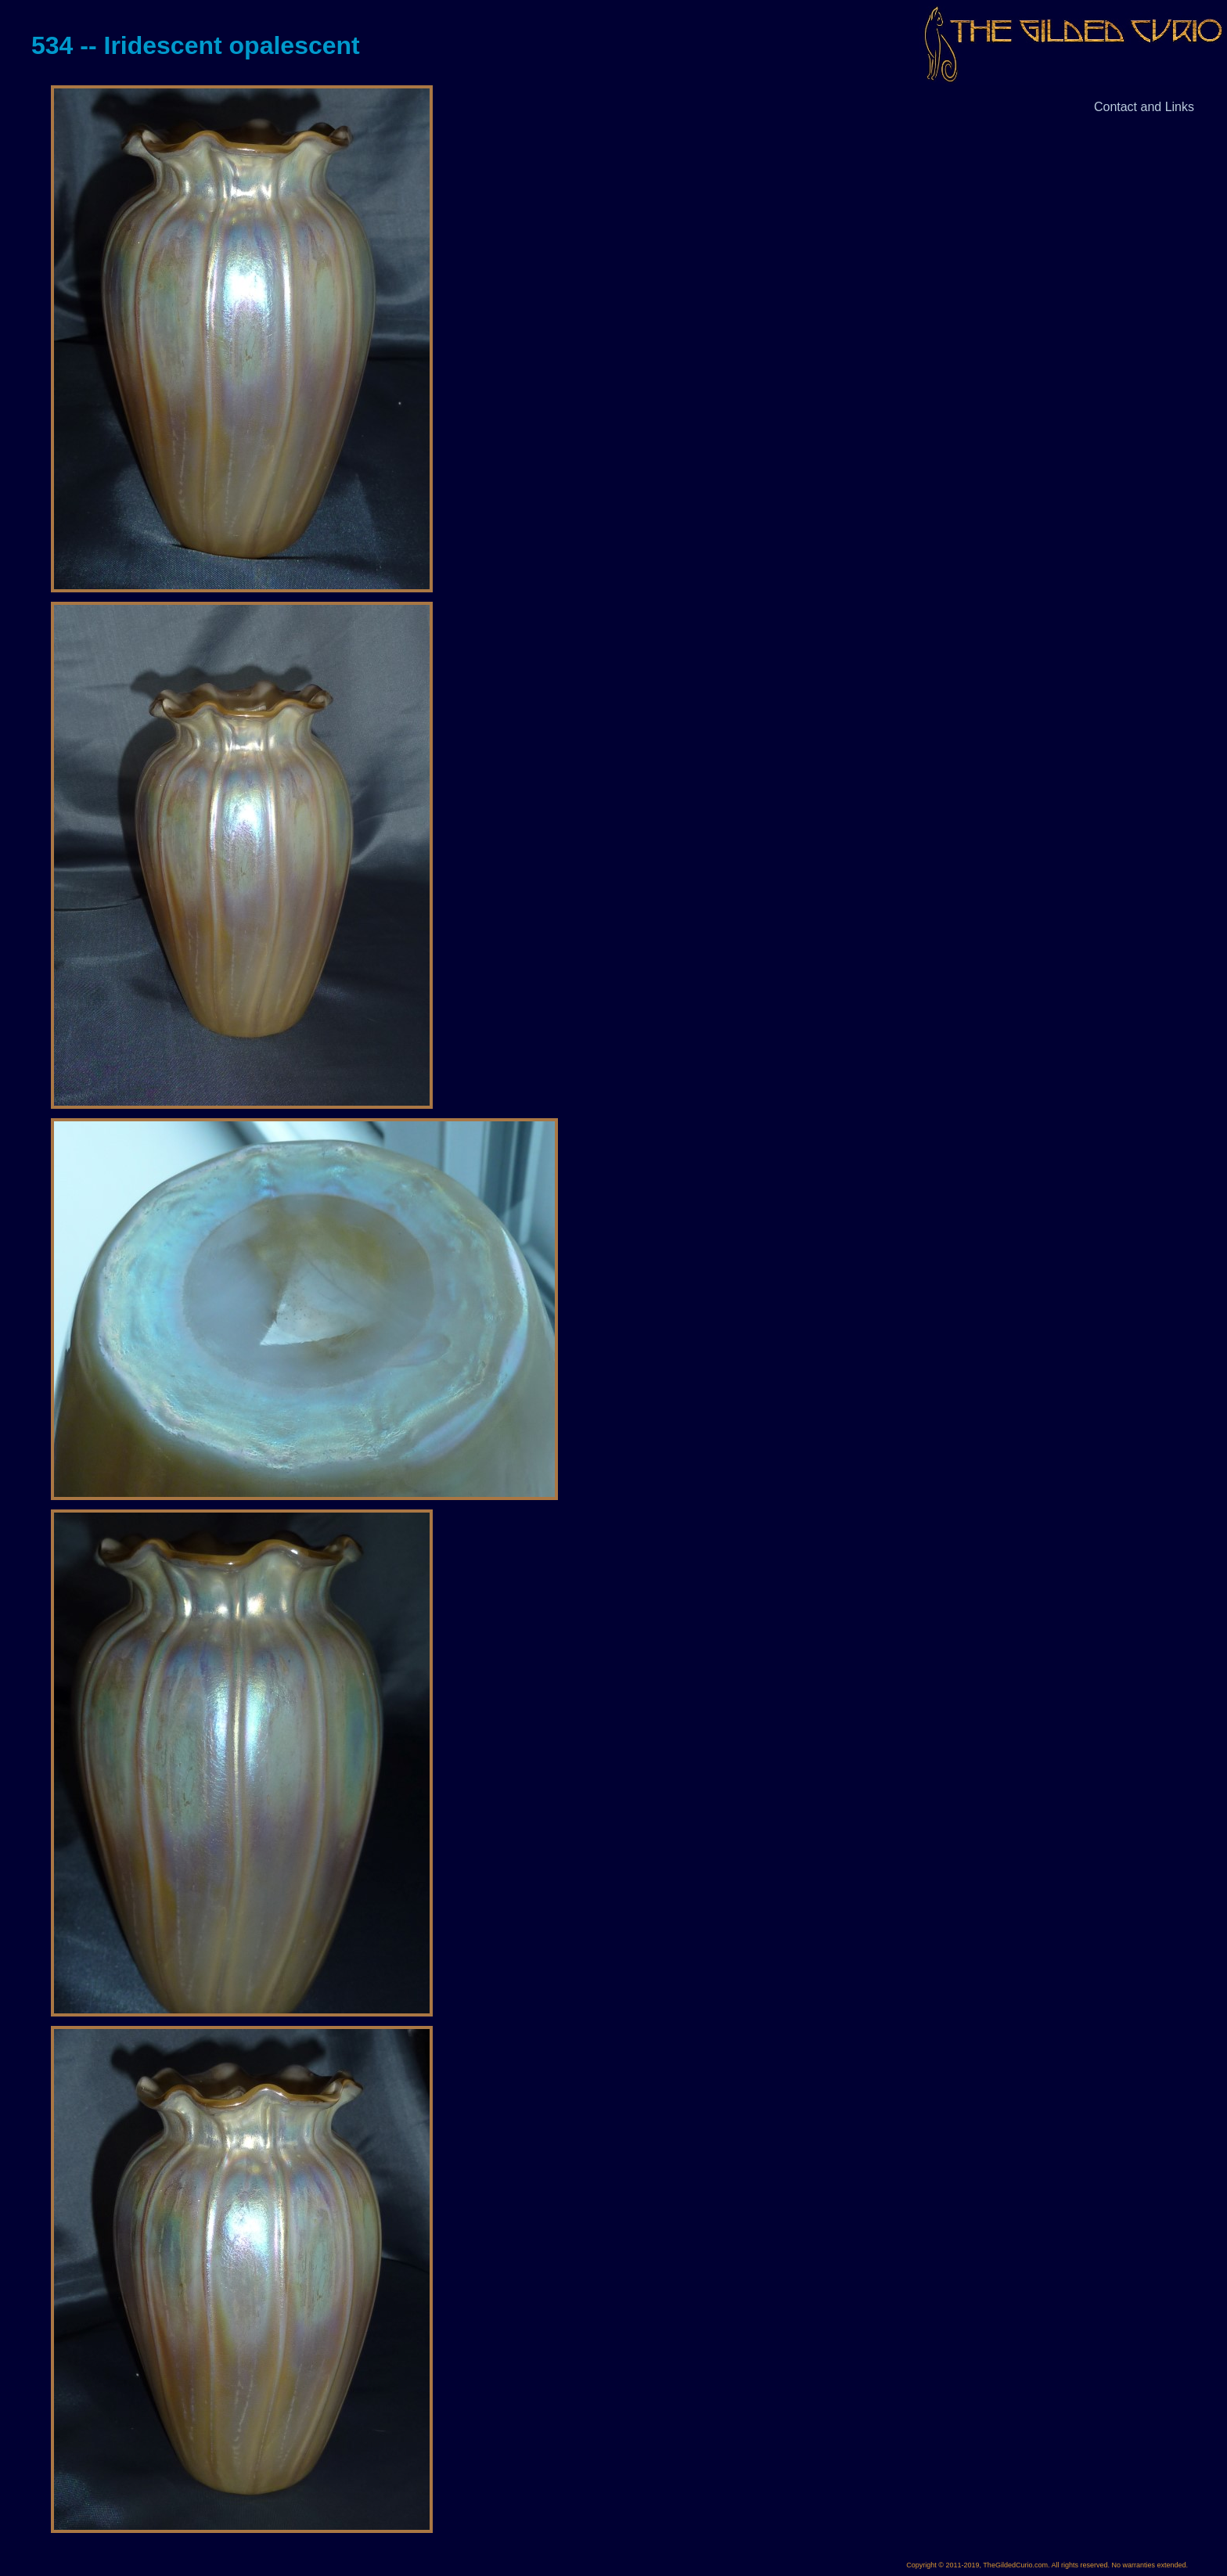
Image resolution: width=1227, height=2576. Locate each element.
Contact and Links (1144, 106)
